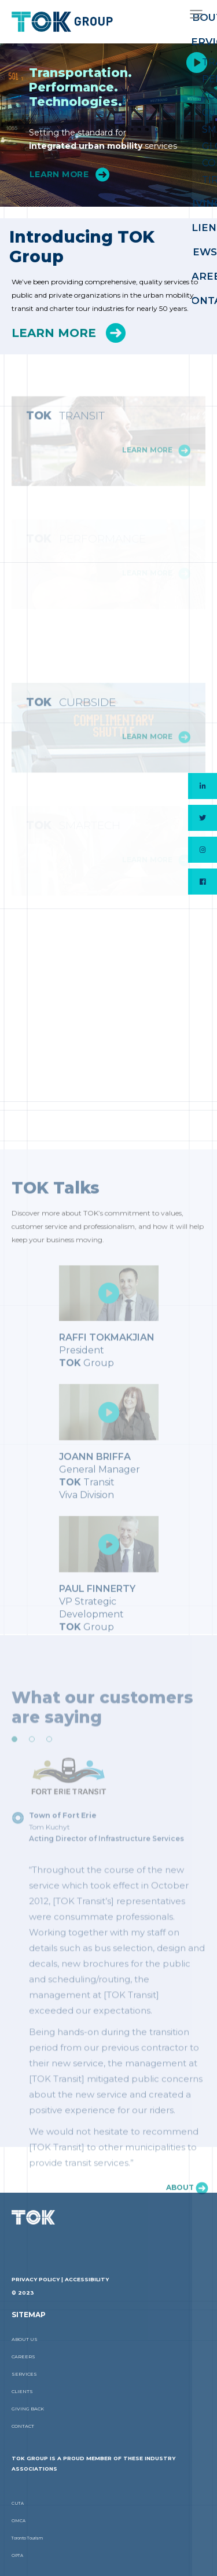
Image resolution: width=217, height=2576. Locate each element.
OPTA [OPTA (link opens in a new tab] (17, 2555)
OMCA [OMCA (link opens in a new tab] (18, 2520)
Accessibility (87, 2279)
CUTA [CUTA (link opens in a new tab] (18, 2503)
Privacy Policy (36, 2279)
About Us (25, 2339)
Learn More (59, 174)
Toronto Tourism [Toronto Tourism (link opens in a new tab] (27, 2538)
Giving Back (28, 2409)
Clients (22, 2391)
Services (24, 2374)
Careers (23, 2356)
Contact (23, 2426)
